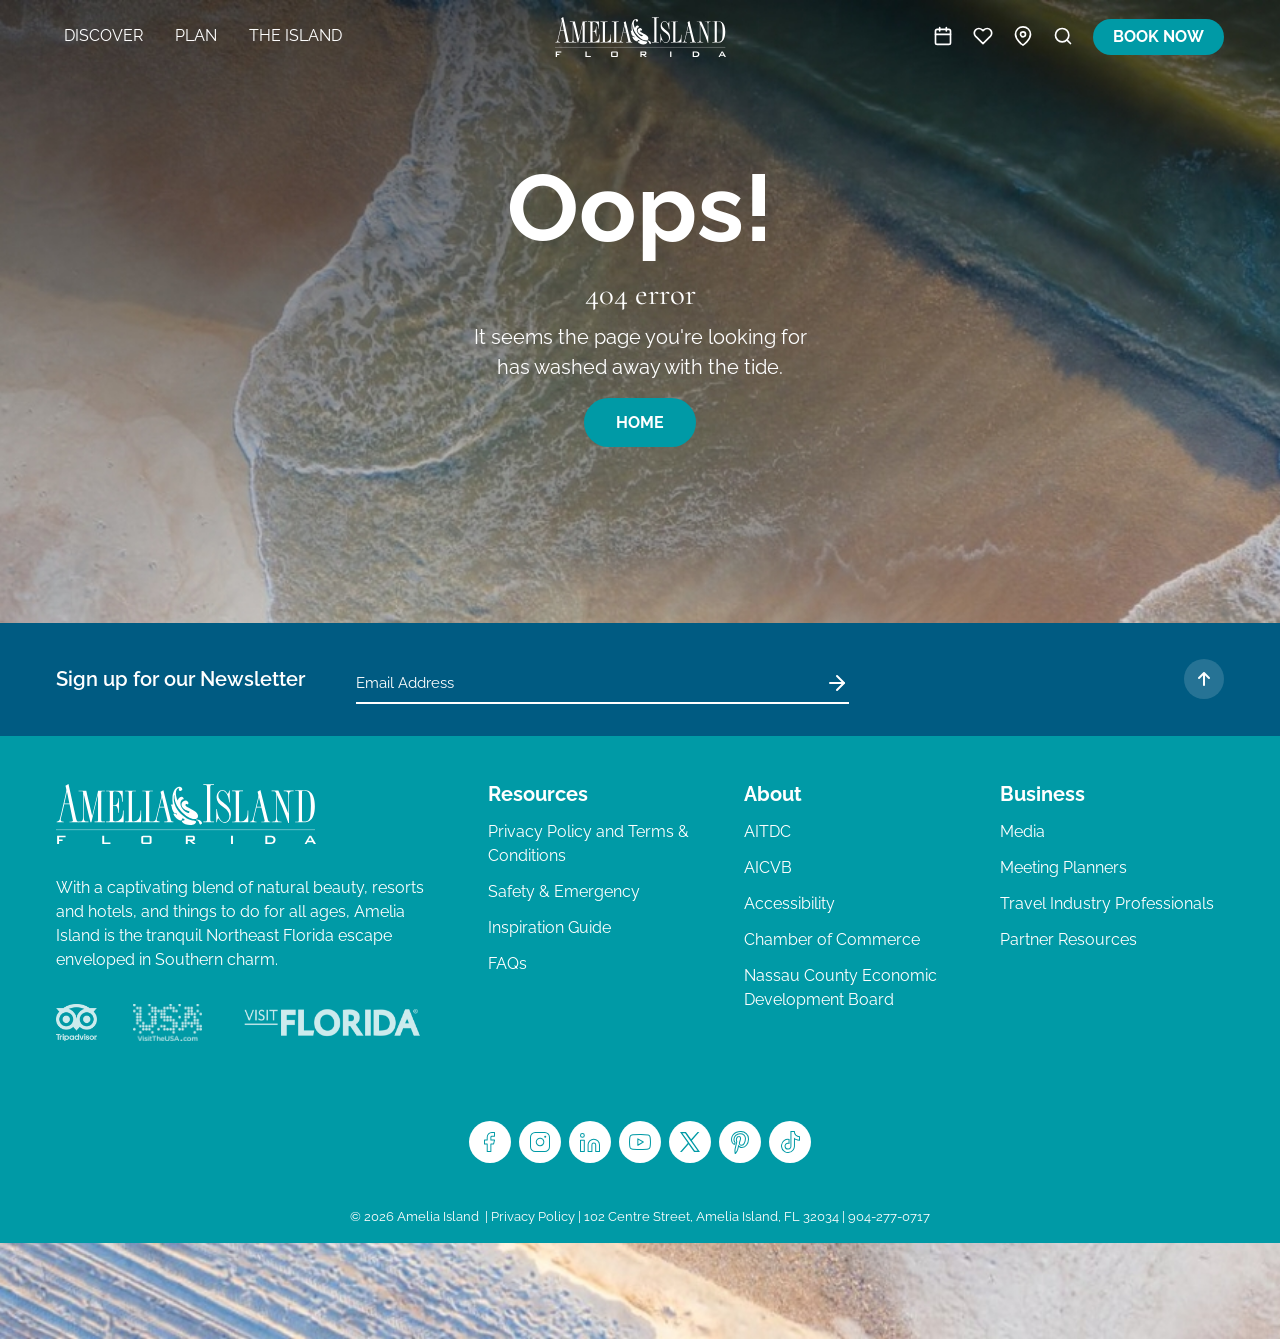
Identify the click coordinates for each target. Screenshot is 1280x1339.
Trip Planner (983, 37)
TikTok (790, 1142)
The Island (295, 35)
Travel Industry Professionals (1107, 903)
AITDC (767, 831)
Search (1063, 37)
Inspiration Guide (549, 927)
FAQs (507, 963)
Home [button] (640, 422)
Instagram (540, 1142)
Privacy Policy (533, 1216)
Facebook (490, 1142)
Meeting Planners (1063, 867)
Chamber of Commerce (832, 939)
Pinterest (740, 1142)
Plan (196, 35)
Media (1022, 831)
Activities (943, 37)
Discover (103, 35)
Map (1023, 37)
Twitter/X (690, 1142)
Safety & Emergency (564, 891)
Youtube (640, 1142)
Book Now (1158, 36)
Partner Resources (1068, 939)
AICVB (768, 867)
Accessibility (789, 903)
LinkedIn (590, 1142)
